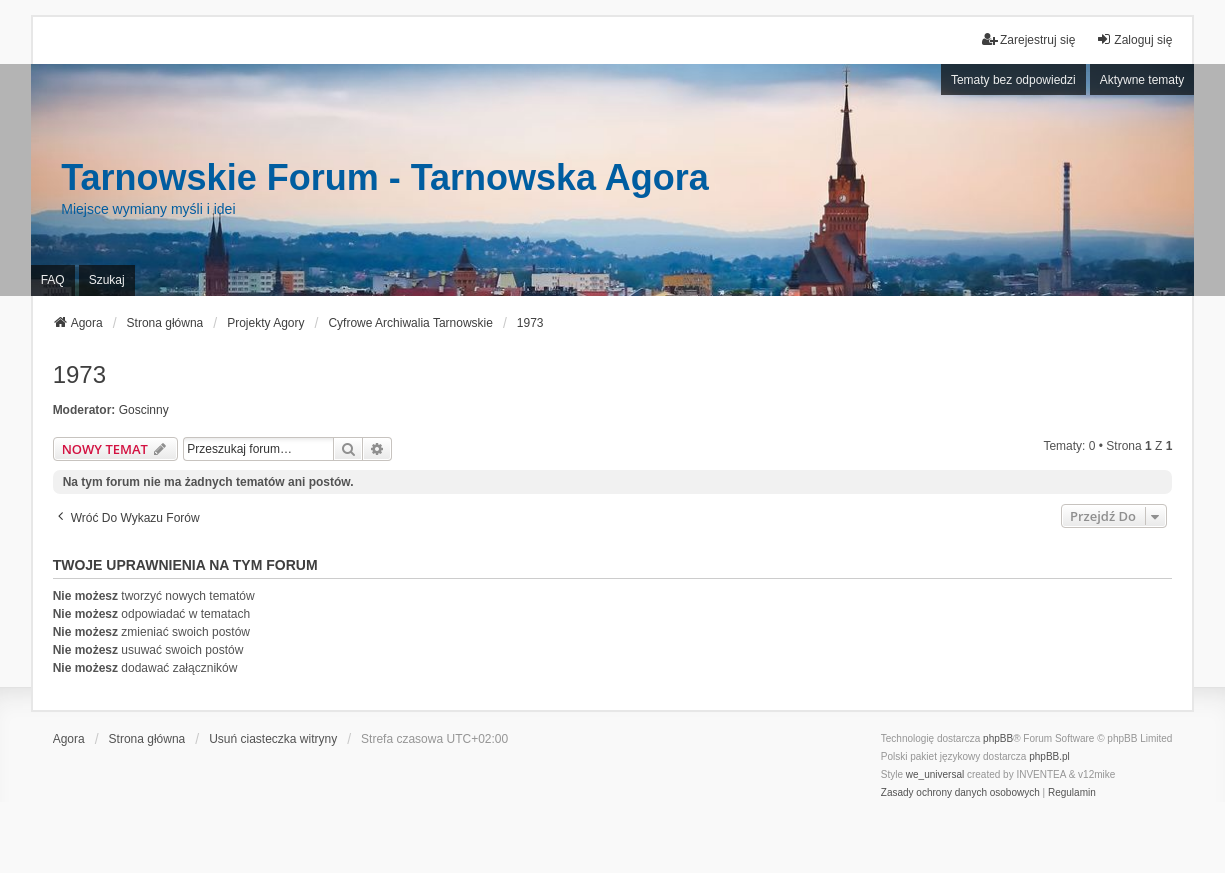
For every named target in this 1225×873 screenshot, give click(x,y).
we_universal (935, 774)
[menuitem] (960, 793)
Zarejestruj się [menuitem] (1028, 39)
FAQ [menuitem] (53, 280)
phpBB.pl (1049, 756)
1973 (79, 374)
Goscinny (144, 410)
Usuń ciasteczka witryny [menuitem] (273, 739)
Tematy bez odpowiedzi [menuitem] (1013, 80)
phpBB (998, 738)
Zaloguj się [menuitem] (1134, 39)
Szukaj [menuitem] (107, 280)
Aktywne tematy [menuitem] (1142, 80)
